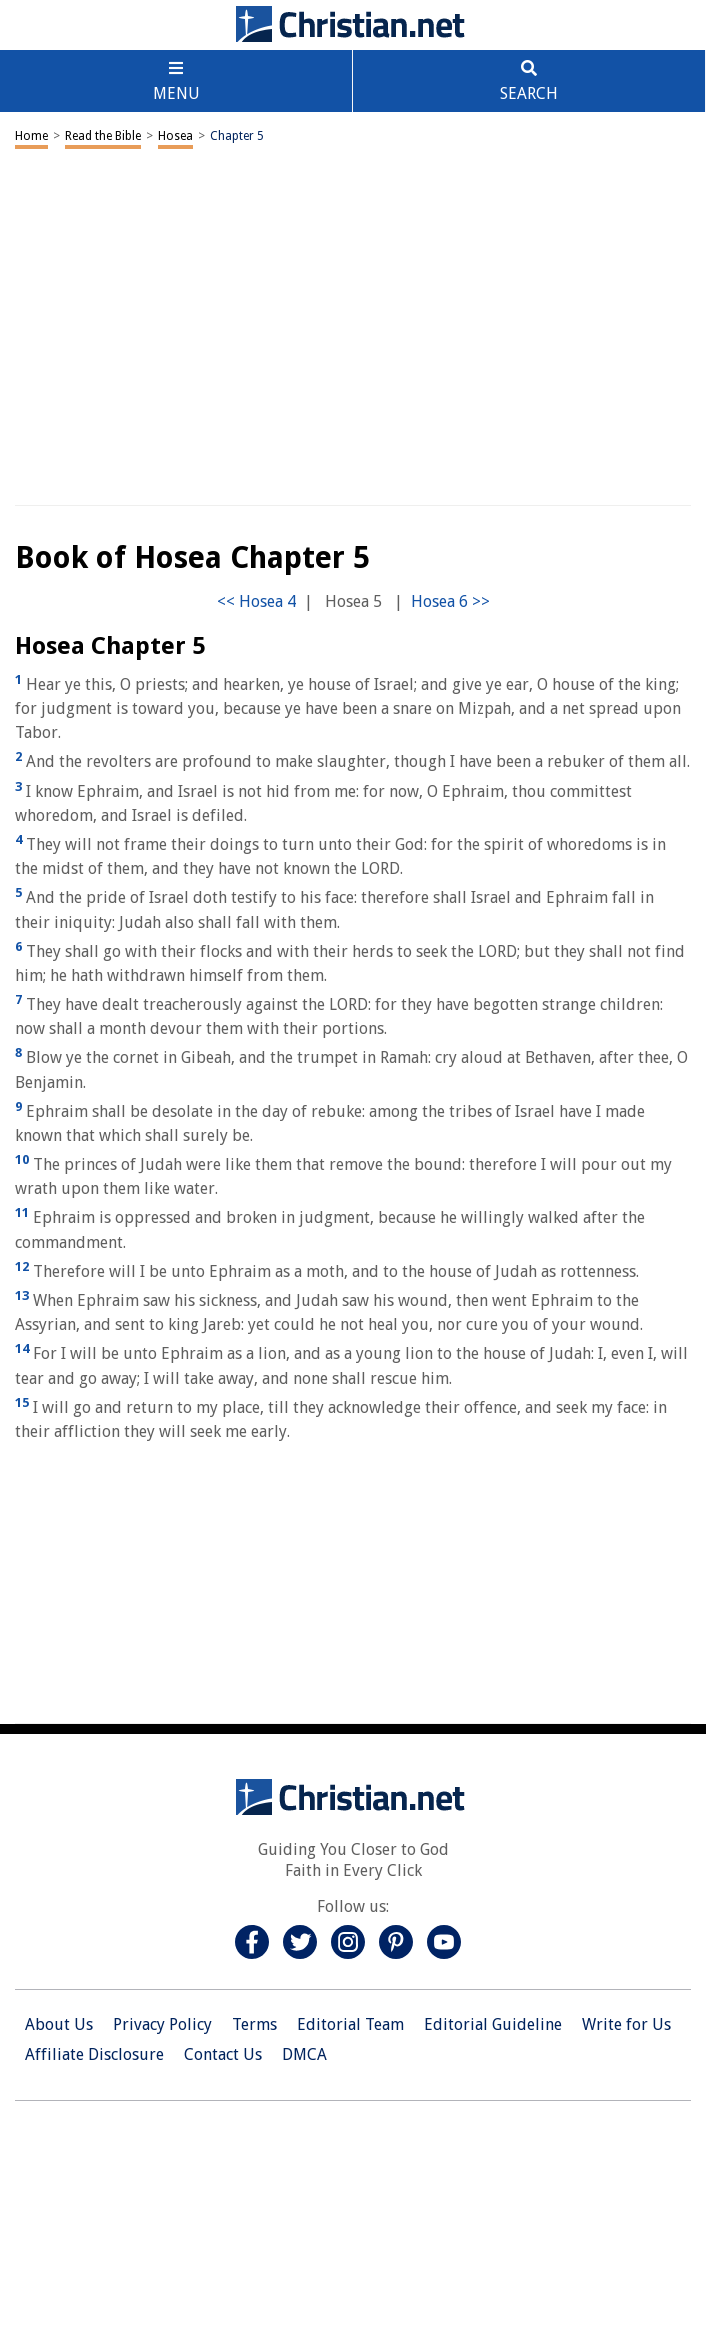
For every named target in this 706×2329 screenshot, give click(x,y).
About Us (59, 2024)
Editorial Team (350, 2024)
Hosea (175, 136)
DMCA (304, 2054)
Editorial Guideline (493, 2024)
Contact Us (223, 2054)
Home (31, 136)
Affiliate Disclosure (94, 2054)
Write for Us (626, 2024)
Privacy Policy (162, 2024)
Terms (254, 2024)
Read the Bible (103, 136)
